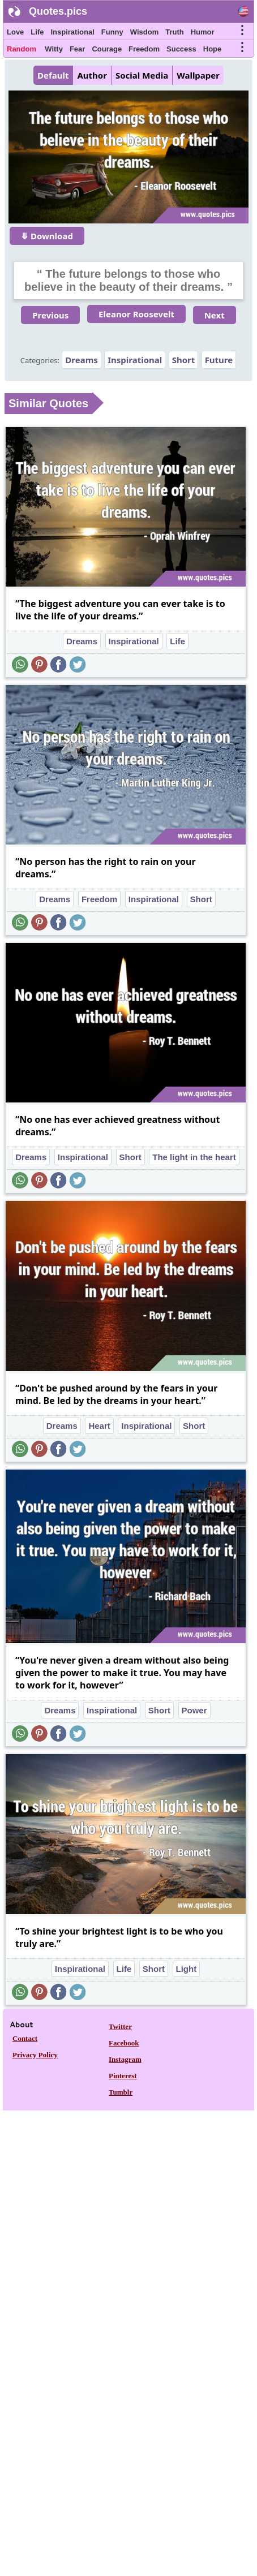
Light (186, 1969)
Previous (50, 315)
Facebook (124, 2043)
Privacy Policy (35, 2055)
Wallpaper (198, 75)
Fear (77, 49)
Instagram (125, 2059)
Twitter (120, 2026)
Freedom (144, 49)
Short (183, 359)
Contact (24, 2038)
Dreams (81, 359)
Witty (54, 49)
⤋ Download (47, 236)
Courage (107, 49)
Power (194, 1710)
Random (21, 49)
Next (214, 315)
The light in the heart (194, 1157)
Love (15, 32)
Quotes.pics (58, 11)
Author (91, 75)
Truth (174, 32)
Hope (212, 49)
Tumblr (120, 2092)
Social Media (141, 75)
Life (37, 32)
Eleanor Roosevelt (136, 314)
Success (181, 49)
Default (52, 75)
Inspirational (72, 32)
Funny (112, 32)
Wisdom (144, 32)
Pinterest (123, 2075)
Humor (203, 32)
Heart (99, 1426)
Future (219, 359)
